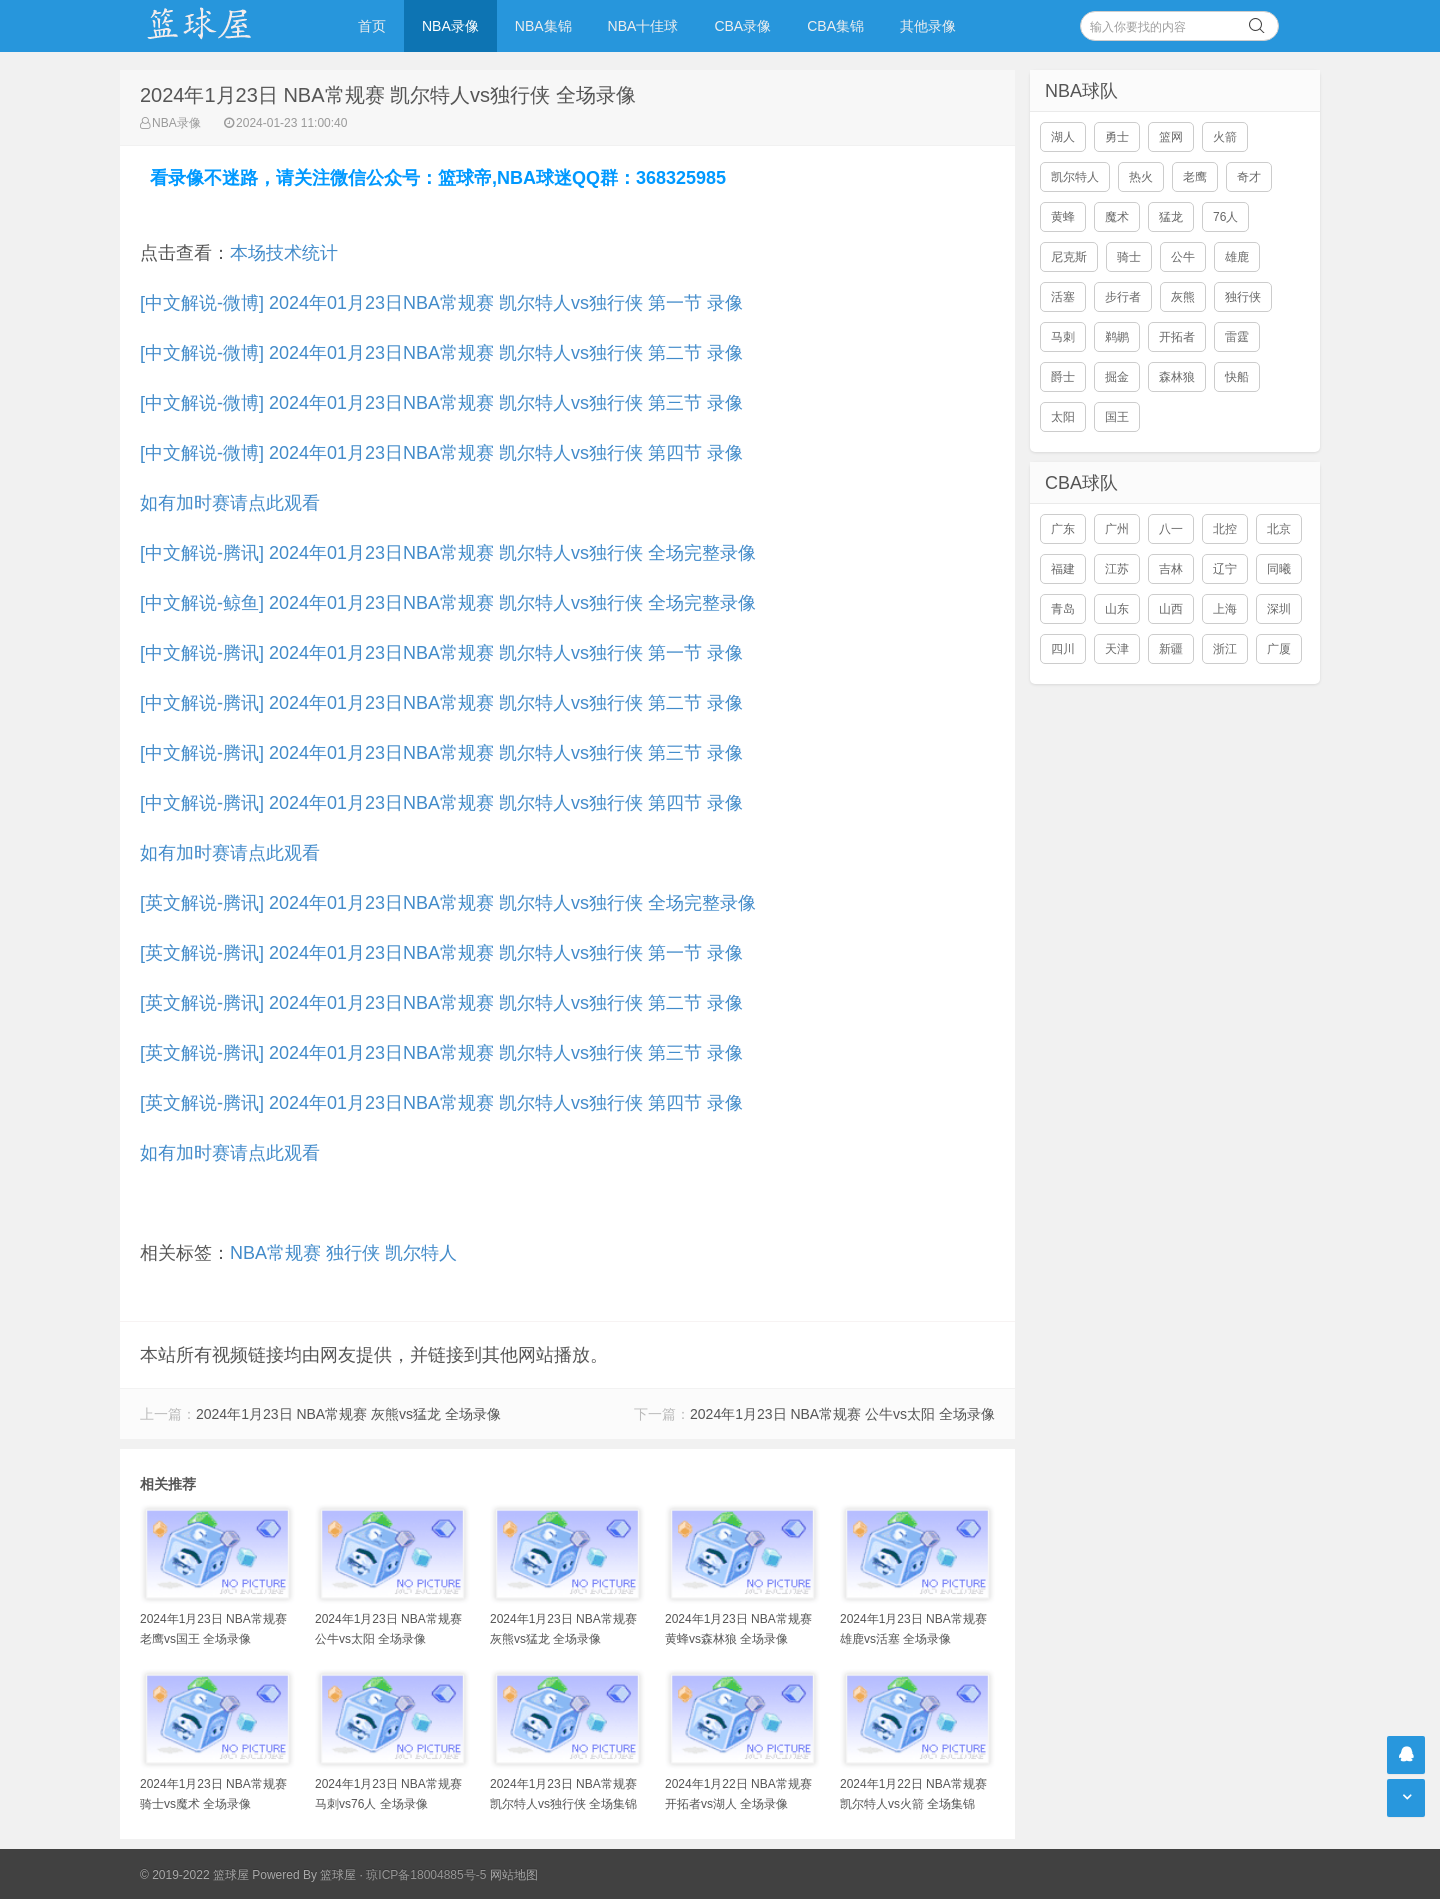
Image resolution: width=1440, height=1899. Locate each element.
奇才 (1249, 177)
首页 (372, 26)
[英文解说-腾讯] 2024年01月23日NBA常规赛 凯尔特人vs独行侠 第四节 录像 (441, 1103)
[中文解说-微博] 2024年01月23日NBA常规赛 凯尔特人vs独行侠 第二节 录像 (441, 353)
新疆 (1171, 649)
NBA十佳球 (643, 26)
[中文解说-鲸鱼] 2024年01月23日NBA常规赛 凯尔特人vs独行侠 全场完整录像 (448, 603)
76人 (1225, 217)
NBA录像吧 (220, 26)
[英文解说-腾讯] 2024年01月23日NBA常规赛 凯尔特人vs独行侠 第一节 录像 (441, 953)
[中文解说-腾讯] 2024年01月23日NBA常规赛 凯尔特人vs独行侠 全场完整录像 (448, 553)
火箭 (1225, 137)
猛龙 (1171, 217)
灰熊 (1183, 297)
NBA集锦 (543, 26)
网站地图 (514, 1875)
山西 (1171, 609)
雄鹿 (1237, 257)
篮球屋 (338, 1875)
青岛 (1063, 609)
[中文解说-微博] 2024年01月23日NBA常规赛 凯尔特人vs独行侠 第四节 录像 (441, 453)
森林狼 (1177, 377)
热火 (1141, 177)
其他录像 (928, 26)
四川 (1063, 649)
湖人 (1063, 137)
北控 (1225, 529)
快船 (1237, 377)
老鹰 (1195, 177)
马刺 (1063, 337)
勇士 (1117, 137)
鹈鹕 (1117, 337)
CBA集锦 (835, 26)
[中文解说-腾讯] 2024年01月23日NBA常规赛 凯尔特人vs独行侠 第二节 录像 (441, 703)
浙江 (1225, 649)
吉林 (1171, 569)
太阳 (1063, 417)
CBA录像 (742, 26)
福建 (1063, 569)
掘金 (1117, 377)
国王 (1117, 417)
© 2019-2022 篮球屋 (194, 1875)
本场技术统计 (284, 253)
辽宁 (1225, 569)
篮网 (1171, 137)
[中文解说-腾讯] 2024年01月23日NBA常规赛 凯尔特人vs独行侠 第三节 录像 (441, 753)
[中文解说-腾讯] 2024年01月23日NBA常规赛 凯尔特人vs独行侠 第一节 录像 (441, 653)
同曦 (1279, 569)
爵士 (1063, 377)
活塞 (1063, 297)
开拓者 (1177, 337)
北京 (1279, 529)
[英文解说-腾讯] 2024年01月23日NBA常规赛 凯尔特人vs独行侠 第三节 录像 (441, 1053)
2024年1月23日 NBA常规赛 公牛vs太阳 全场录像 (842, 1414)
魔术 (1117, 217)
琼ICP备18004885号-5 (426, 1875)
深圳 (1279, 609)
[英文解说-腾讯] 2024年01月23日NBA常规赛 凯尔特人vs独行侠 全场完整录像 (448, 903)
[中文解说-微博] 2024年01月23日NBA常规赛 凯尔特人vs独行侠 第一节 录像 (441, 303)
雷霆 (1237, 337)
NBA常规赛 (275, 1253)
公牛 (1183, 257)
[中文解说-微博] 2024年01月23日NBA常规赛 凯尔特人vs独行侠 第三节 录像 (441, 403)
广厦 (1279, 649)
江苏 (1117, 569)
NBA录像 (450, 26)
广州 (1117, 529)
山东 (1117, 609)
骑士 (1129, 257)
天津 (1117, 649)
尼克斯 (1069, 257)
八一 (1171, 529)
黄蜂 (1063, 217)
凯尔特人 (421, 1253)
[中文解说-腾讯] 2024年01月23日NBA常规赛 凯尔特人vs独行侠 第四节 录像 (441, 803)
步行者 (1123, 297)
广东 (1063, 529)
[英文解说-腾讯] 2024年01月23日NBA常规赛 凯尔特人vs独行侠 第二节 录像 (441, 1003)
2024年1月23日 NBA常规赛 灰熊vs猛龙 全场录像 (348, 1414)
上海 (1225, 609)
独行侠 (353, 1253)
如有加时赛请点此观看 (230, 503)
